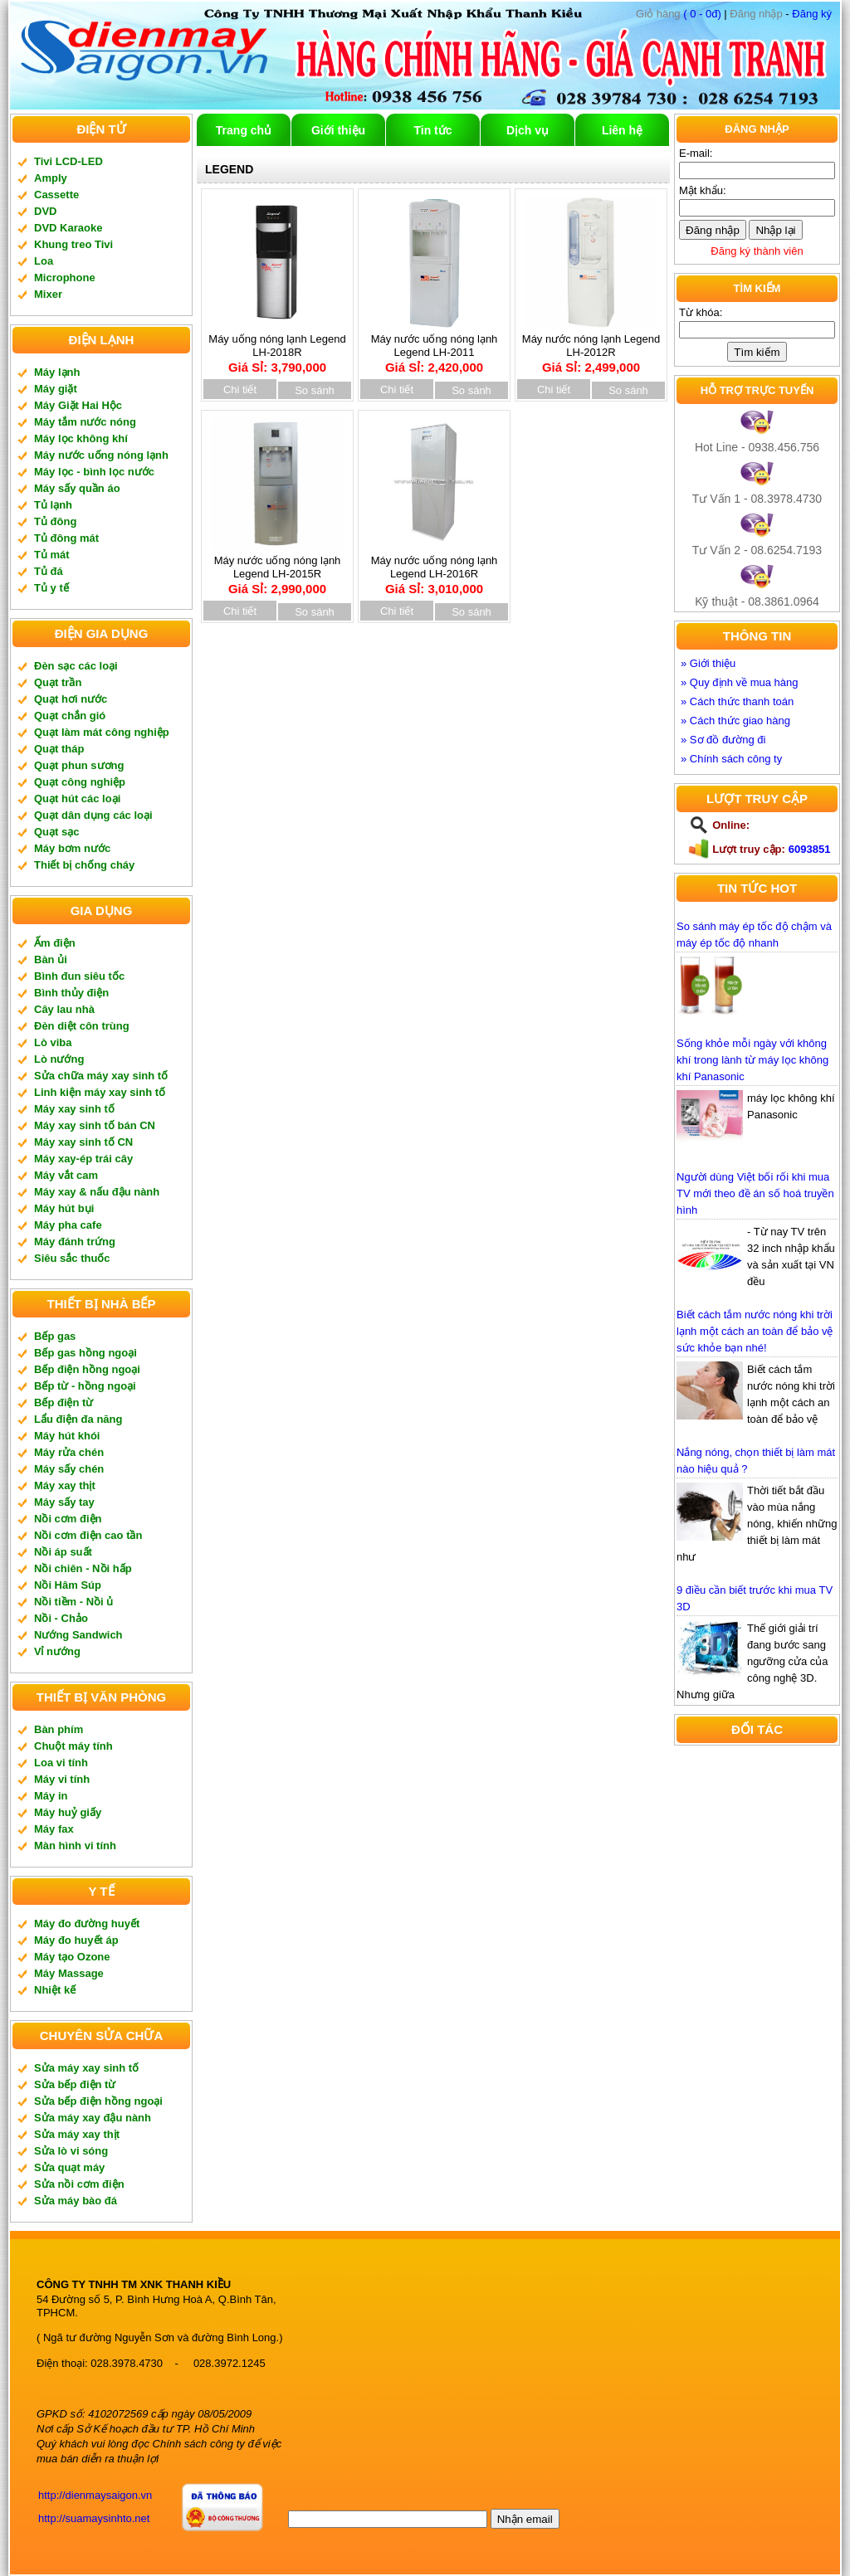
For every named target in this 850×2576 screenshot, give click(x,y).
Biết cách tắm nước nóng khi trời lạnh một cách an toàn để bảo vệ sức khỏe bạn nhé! (755, 1331)
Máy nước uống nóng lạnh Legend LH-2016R (434, 569)
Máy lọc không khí (81, 438)
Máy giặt (55, 388)
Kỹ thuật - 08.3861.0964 (757, 601)
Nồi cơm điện (68, 1518)
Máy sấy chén (69, 1469)
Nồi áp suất (63, 1552)
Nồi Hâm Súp (67, 1585)
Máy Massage (69, 1973)
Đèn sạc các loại (76, 666)
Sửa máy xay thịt (77, 2134)
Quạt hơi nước (70, 699)
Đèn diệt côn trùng (81, 1026)
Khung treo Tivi (73, 244)
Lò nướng (59, 1059)
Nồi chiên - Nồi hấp (83, 1568)
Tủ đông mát (66, 538)
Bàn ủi (50, 959)
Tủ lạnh (53, 505)
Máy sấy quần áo (77, 488)
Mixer (48, 294)
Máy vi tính (62, 1779)
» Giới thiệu (708, 663)
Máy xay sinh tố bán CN (94, 1125)
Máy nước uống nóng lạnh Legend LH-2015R (277, 569)
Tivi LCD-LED (68, 161)
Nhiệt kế (55, 1990)
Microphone (64, 277)
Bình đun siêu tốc (79, 976)
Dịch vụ (527, 130)
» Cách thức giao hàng (735, 720)
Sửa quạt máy (69, 2167)
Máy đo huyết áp (76, 1940)
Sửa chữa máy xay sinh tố (101, 1075)
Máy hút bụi (64, 1208)
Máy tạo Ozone (72, 1956)
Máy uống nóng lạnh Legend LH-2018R (276, 347)
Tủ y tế (51, 588)
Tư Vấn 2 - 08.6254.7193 (757, 550)
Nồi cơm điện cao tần (88, 1535)
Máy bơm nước (72, 848)
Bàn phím (58, 1729)
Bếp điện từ (63, 1402)
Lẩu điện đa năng (78, 1419)
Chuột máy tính (73, 1746)
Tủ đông (55, 521)
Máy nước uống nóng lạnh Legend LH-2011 (434, 347)
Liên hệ (622, 130)
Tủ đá (48, 571)
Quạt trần (57, 682)
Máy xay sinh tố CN (83, 1142)
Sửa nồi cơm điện (79, 2184)
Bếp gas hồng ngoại (85, 1352)
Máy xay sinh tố (74, 1109)
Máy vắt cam (66, 1175)
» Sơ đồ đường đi (723, 739)
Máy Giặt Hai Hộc (78, 405)
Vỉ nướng (57, 1651)
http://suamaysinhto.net (93, 2518)
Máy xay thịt (64, 1485)
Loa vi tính (61, 1762)
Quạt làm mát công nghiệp (101, 732)
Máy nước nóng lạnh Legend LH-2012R (591, 347)
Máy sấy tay (64, 1502)
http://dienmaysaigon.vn (95, 2495)
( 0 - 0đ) (678, 13)
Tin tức (432, 130)
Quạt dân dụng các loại (93, 815)
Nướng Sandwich (78, 1635)
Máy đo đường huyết (86, 1923)
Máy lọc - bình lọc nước (94, 471)
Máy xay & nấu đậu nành (96, 1192)
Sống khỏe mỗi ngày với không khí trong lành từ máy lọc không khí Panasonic (752, 1060)
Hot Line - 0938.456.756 (757, 447)
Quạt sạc (56, 831)
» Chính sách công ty (731, 758)
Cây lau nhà (64, 1009)
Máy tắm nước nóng (85, 422)
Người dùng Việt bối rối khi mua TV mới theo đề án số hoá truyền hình (755, 1193)
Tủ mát (52, 554)
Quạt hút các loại (77, 798)
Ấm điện (55, 943)
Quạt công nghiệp (79, 782)
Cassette (56, 194)
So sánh (315, 390)
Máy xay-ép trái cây (83, 1158)
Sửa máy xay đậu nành (92, 2117)
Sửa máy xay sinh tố (86, 2068)
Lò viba (53, 1042)
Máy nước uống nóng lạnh (101, 455)
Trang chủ (243, 130)
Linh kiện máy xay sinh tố (99, 1092)
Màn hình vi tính (75, 1845)
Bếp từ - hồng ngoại (85, 1386)
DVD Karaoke (68, 228)
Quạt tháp (59, 749)
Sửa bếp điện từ (74, 2084)
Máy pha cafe (68, 1225)
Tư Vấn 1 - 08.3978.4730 (757, 498)
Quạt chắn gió (69, 715)
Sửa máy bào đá (75, 2200)
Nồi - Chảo (61, 1618)
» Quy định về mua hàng (740, 682)
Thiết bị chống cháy (84, 865)
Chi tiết (239, 389)
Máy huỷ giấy (67, 1812)
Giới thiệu (338, 130)
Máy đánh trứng (74, 1241)
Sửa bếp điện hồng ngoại (98, 2101)
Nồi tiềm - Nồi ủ (73, 1601)
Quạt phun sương (79, 765)
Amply (50, 178)
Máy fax (54, 1829)
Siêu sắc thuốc (72, 1258)
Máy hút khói (67, 1435)
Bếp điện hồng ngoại (87, 1369)
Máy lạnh (57, 372)
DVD (45, 211)
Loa (43, 261)
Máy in (50, 1796)
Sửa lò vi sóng (71, 2151)
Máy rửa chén (69, 1452)
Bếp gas (55, 1336)
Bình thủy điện (71, 992)
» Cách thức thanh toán (737, 701)
